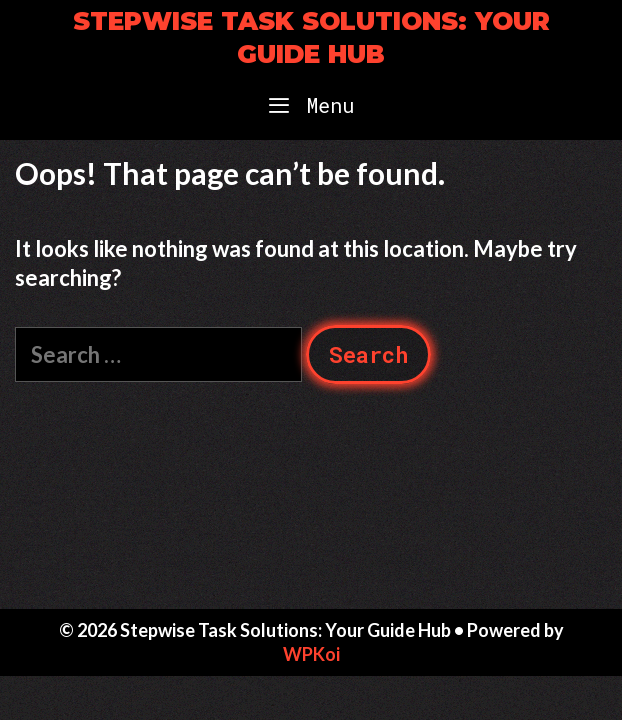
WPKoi (311, 654)
